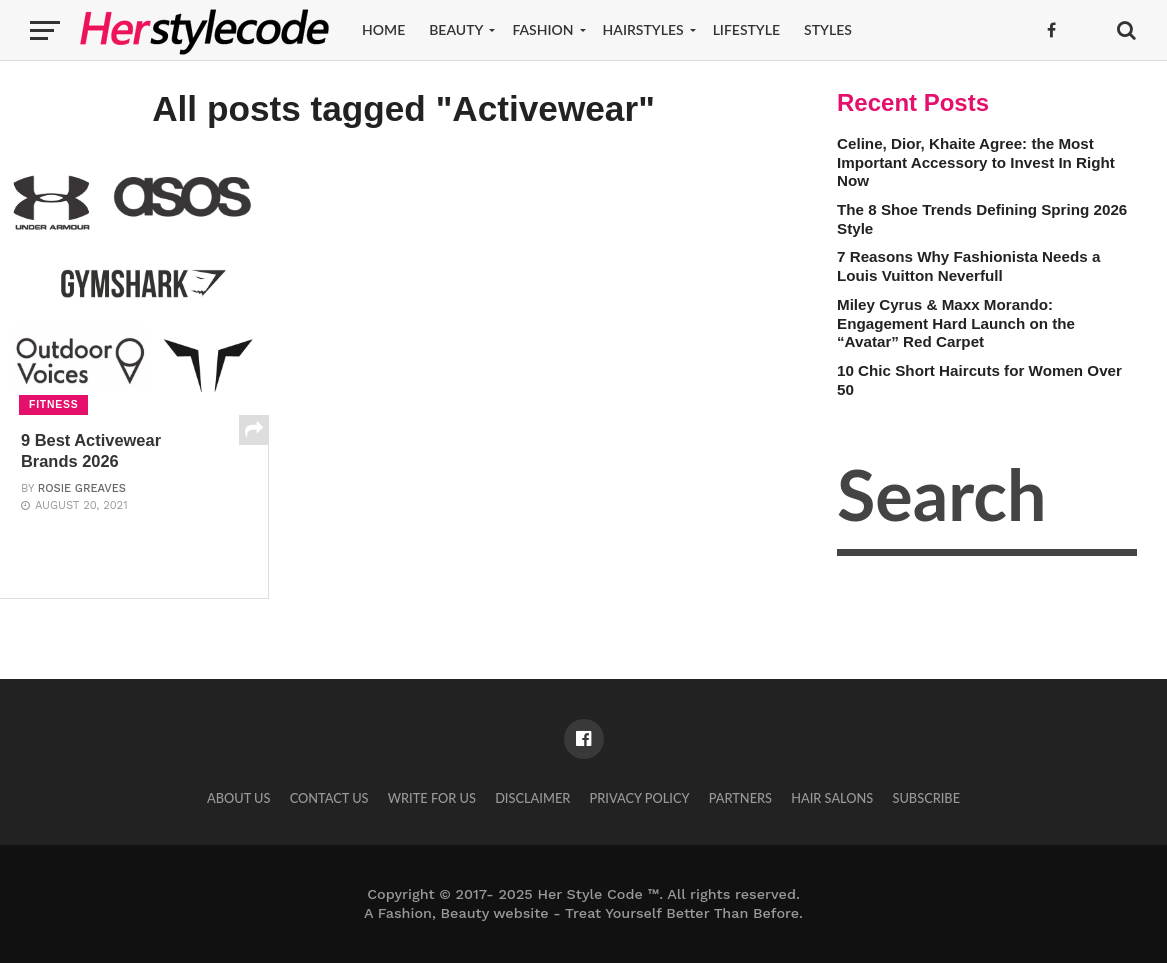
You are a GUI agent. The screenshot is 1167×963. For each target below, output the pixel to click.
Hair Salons (832, 798)
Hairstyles (643, 29)
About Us (239, 798)
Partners (740, 798)
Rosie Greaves (82, 490)
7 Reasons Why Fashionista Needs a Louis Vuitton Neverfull (968, 266)
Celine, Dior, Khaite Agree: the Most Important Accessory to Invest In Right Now (976, 162)
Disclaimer (532, 798)
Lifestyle (746, 29)
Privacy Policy (639, 798)
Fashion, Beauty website (463, 913)
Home (383, 29)
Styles (828, 29)
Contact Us (329, 798)
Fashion (542, 29)
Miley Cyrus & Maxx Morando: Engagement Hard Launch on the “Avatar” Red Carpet (956, 323)
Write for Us (432, 798)
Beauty (456, 29)
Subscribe (926, 798)
